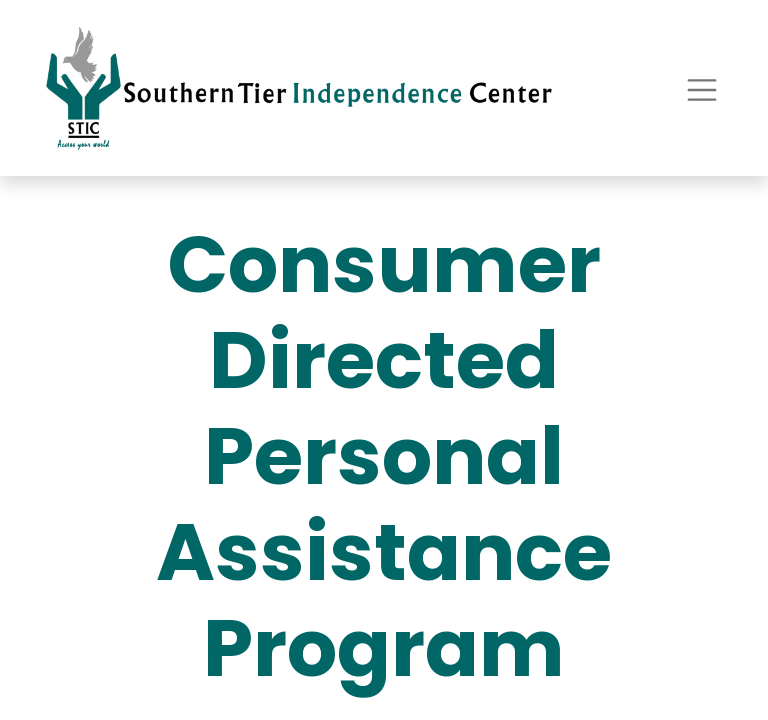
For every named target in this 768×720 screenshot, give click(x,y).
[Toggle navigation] (702, 87)
